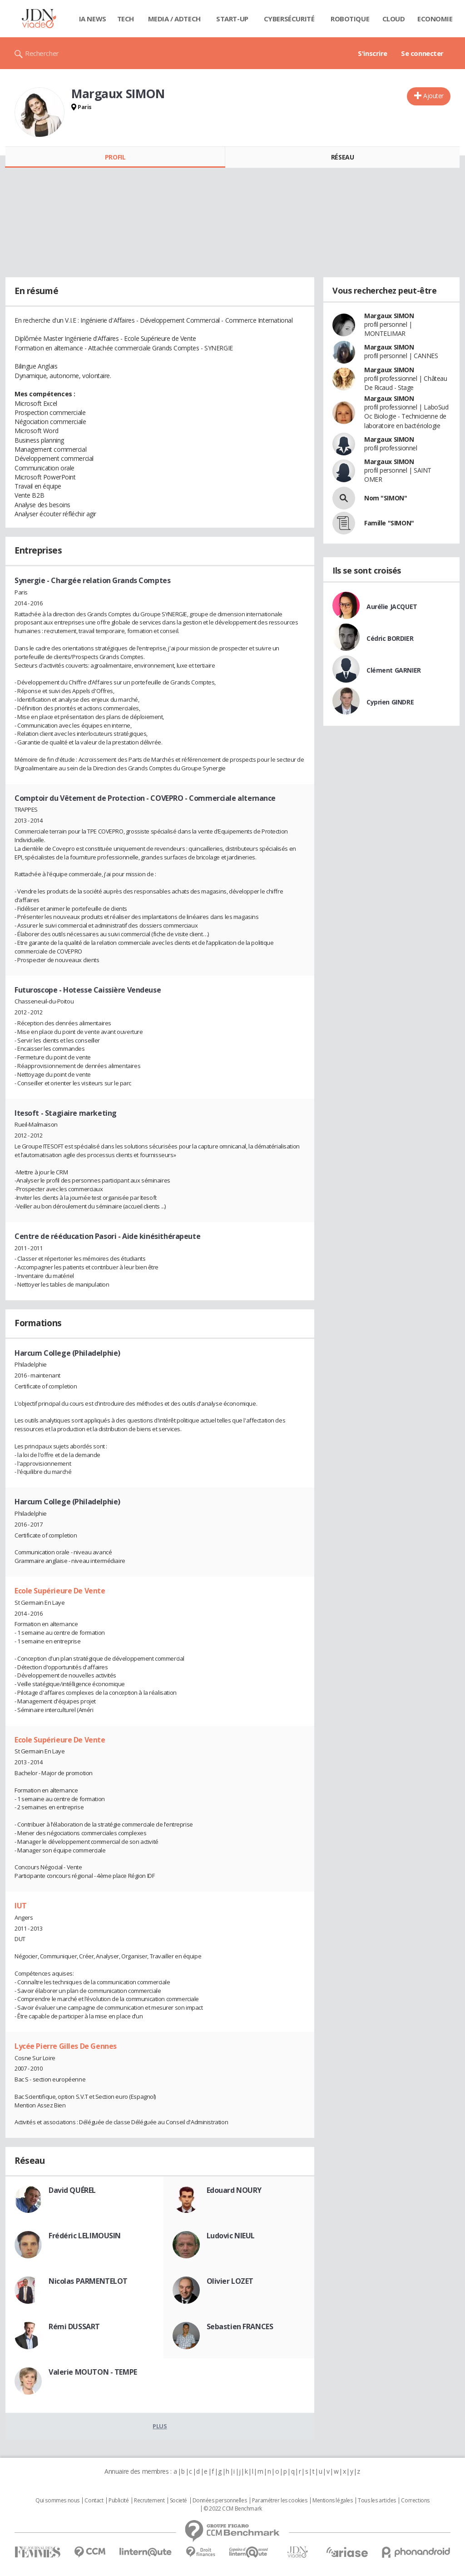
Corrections (415, 2500)
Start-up (232, 18)
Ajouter (433, 95)
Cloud (393, 18)
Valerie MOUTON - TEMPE (93, 2372)
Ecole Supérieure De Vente (60, 1591)
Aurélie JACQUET (391, 606)
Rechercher (42, 53)
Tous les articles (377, 2500)
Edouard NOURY (234, 2190)
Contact (93, 2500)
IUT (21, 1906)
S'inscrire (372, 53)
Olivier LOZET (230, 2281)
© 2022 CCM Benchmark (232, 2509)
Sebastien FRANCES (240, 2326)
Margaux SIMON (389, 315)
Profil (115, 157)
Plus (160, 2426)
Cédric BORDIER (389, 638)
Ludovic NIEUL (231, 2236)
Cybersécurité (289, 18)
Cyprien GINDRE (390, 702)
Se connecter (422, 53)
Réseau (342, 157)
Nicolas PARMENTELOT (88, 2281)
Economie (435, 18)
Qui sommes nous (57, 2500)
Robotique (350, 18)
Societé (178, 2500)
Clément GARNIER (393, 670)
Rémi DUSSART (74, 2326)
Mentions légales (332, 2500)
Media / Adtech (174, 18)
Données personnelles (220, 2500)
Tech (125, 18)
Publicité (119, 2500)
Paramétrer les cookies (279, 2500)
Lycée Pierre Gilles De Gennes (66, 2046)
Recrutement (149, 2500)
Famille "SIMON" (389, 523)
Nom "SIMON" (385, 498)
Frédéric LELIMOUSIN (85, 2236)
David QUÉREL (72, 2190)
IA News (92, 18)
